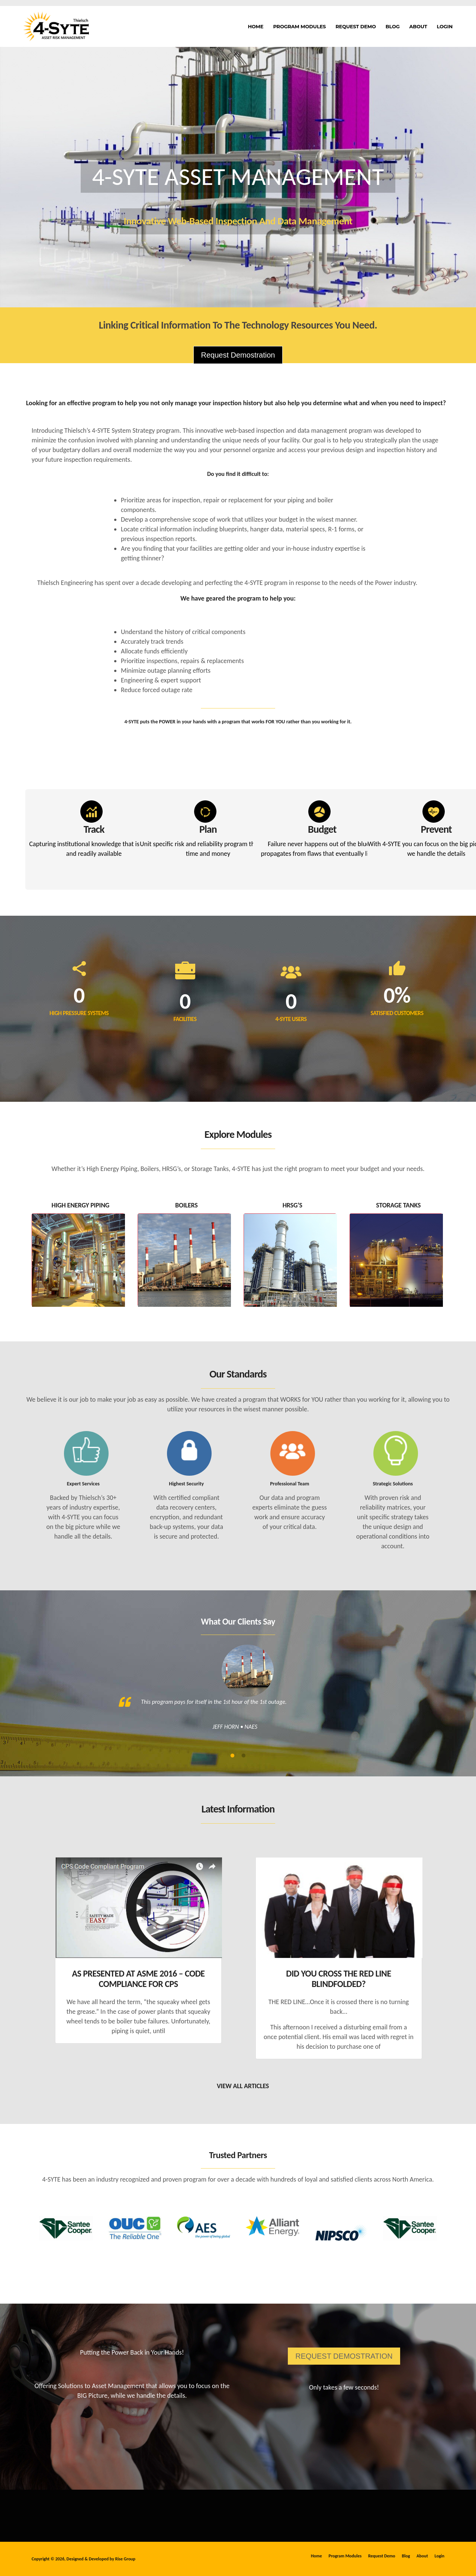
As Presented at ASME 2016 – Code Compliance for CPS (138, 1979)
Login (445, 26)
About (418, 26)
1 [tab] (232, 1756)
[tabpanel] (238, 1694)
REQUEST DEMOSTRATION (344, 2356)
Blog (393, 26)
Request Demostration (238, 355)
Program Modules (299, 26)
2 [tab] (243, 1756)
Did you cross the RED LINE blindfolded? (338, 1979)
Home (256, 26)
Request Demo (355, 26)
